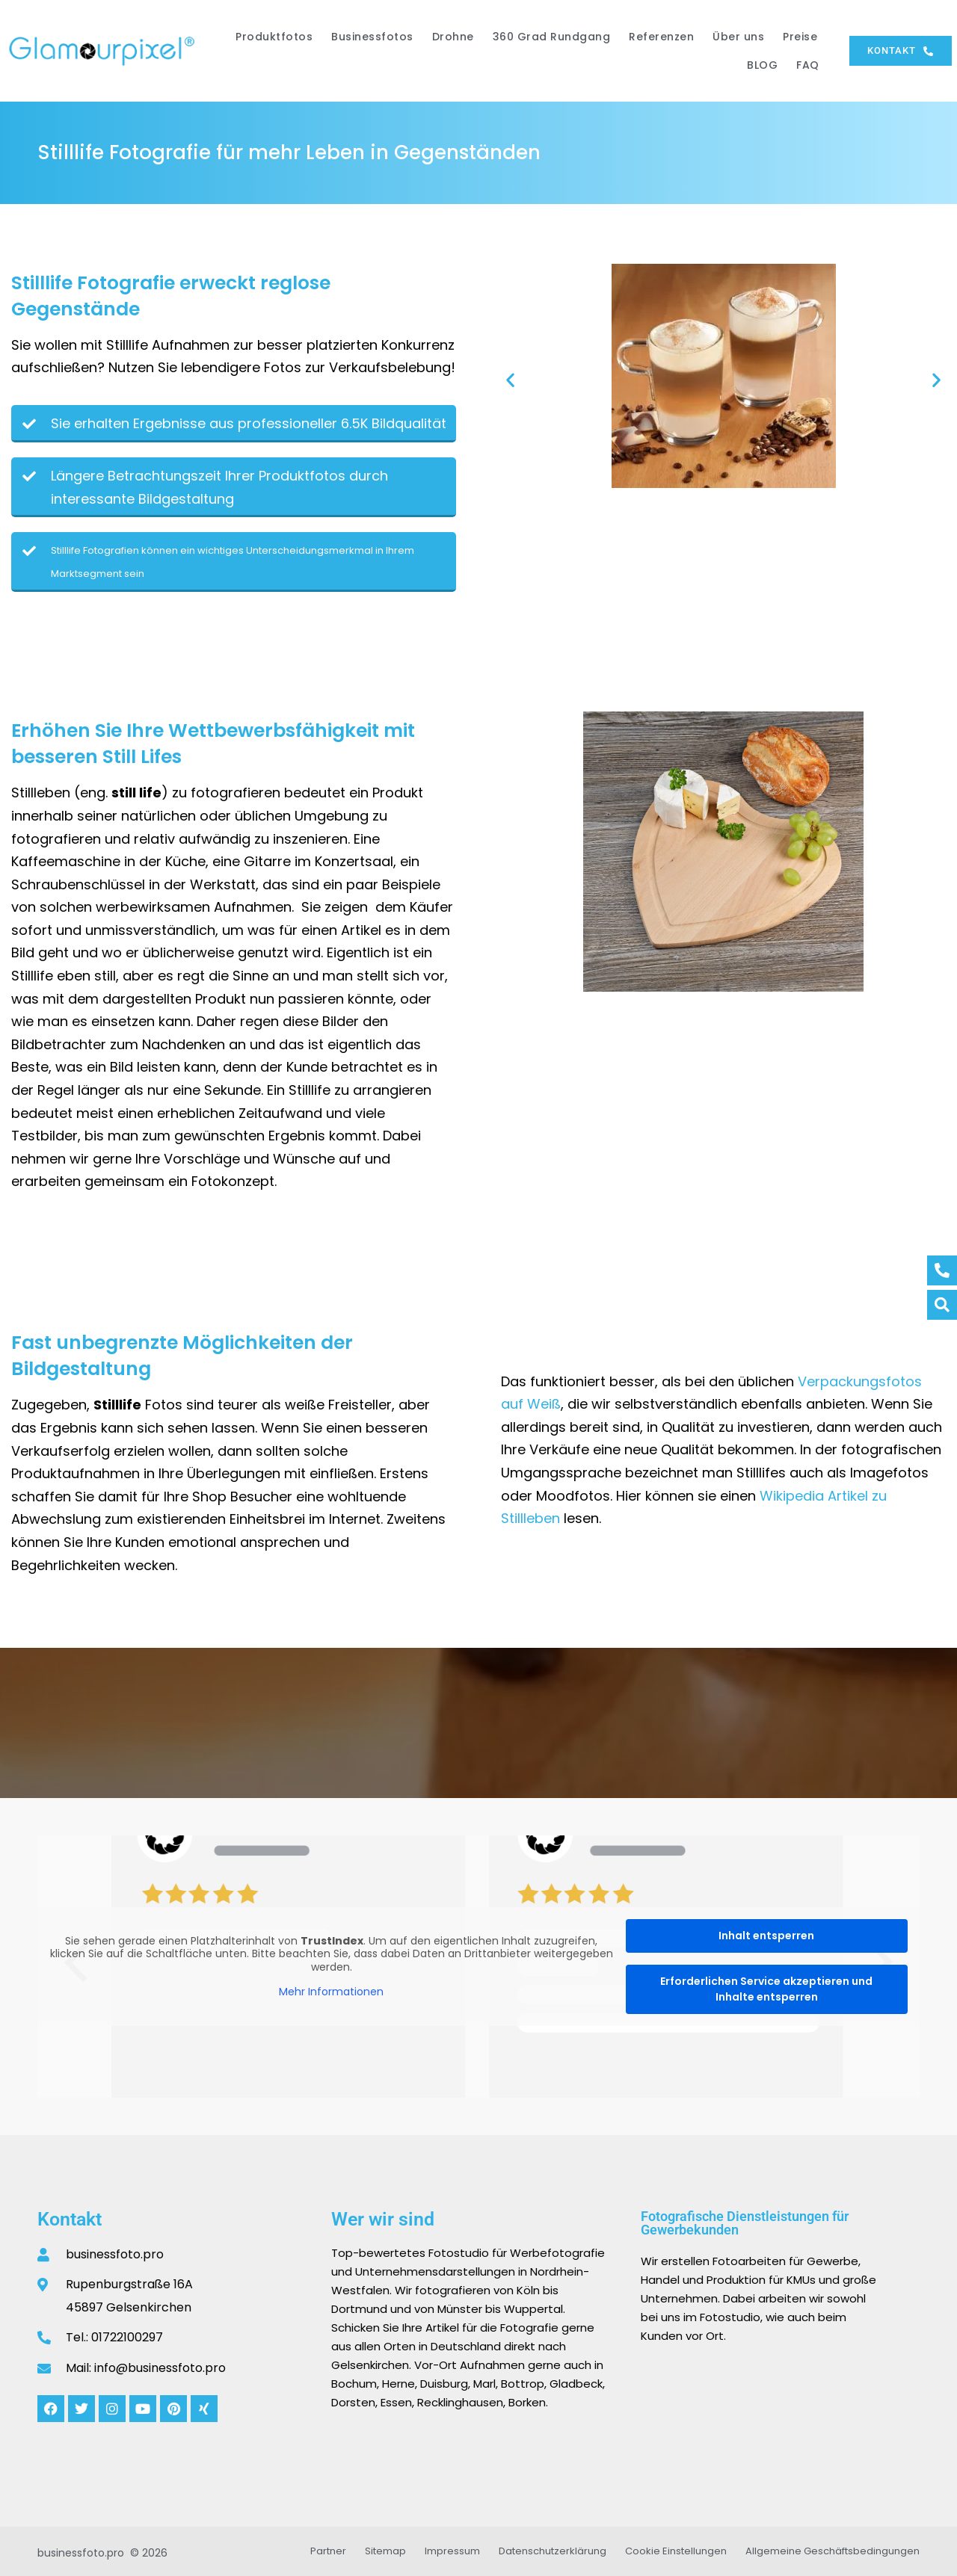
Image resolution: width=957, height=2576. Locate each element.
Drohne (453, 36)
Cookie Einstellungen (676, 2551)
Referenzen (661, 36)
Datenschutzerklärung (552, 2551)
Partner (328, 2551)
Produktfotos (274, 36)
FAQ (807, 65)
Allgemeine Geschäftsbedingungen (832, 2551)
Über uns (738, 36)
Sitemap (385, 2551)
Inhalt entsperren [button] (766, 1935)
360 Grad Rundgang (552, 36)
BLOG (762, 65)
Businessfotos (372, 36)
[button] (510, 379)
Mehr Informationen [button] (331, 1992)
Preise (800, 36)
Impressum (452, 2551)
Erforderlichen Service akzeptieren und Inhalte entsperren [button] (766, 1989)
